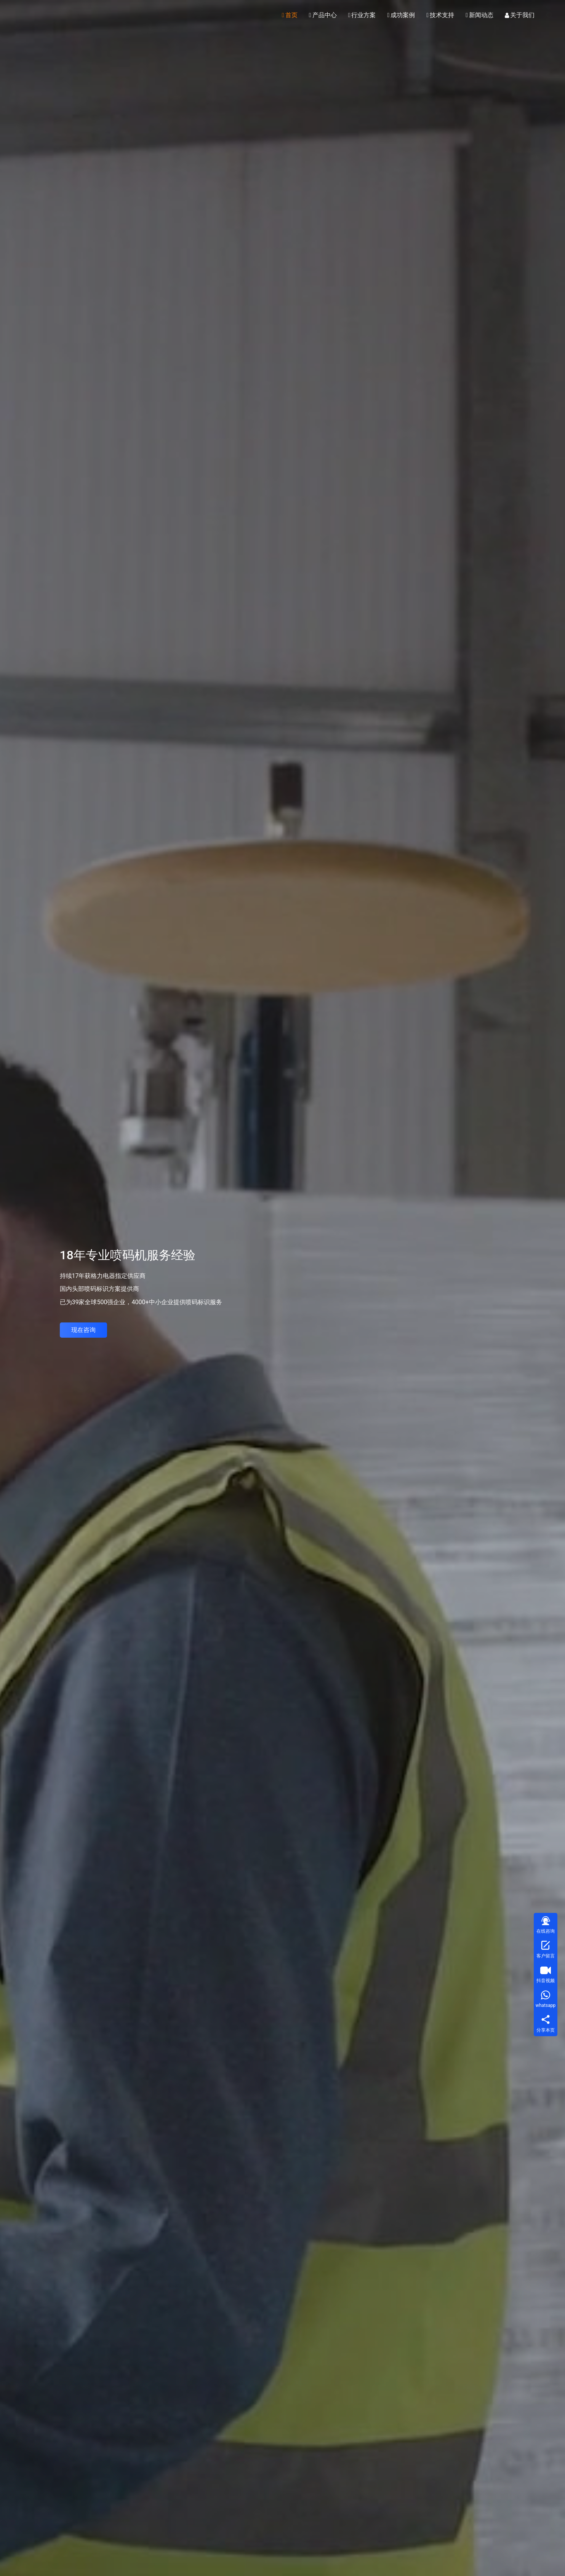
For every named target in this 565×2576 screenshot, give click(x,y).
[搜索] (549, 15)
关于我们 (520, 15)
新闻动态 (479, 15)
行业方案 (362, 15)
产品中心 (323, 15)
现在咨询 (83, 1329)
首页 (290, 15)
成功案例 (401, 15)
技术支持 (440, 15)
